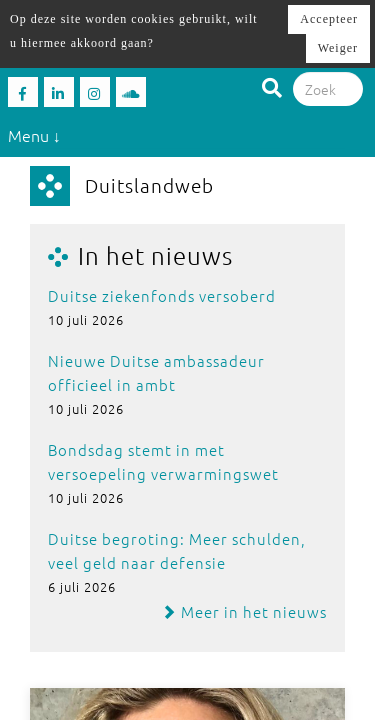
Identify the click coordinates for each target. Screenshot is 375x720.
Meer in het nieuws (244, 611)
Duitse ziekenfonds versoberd (162, 295)
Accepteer (329, 19)
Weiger (338, 48)
